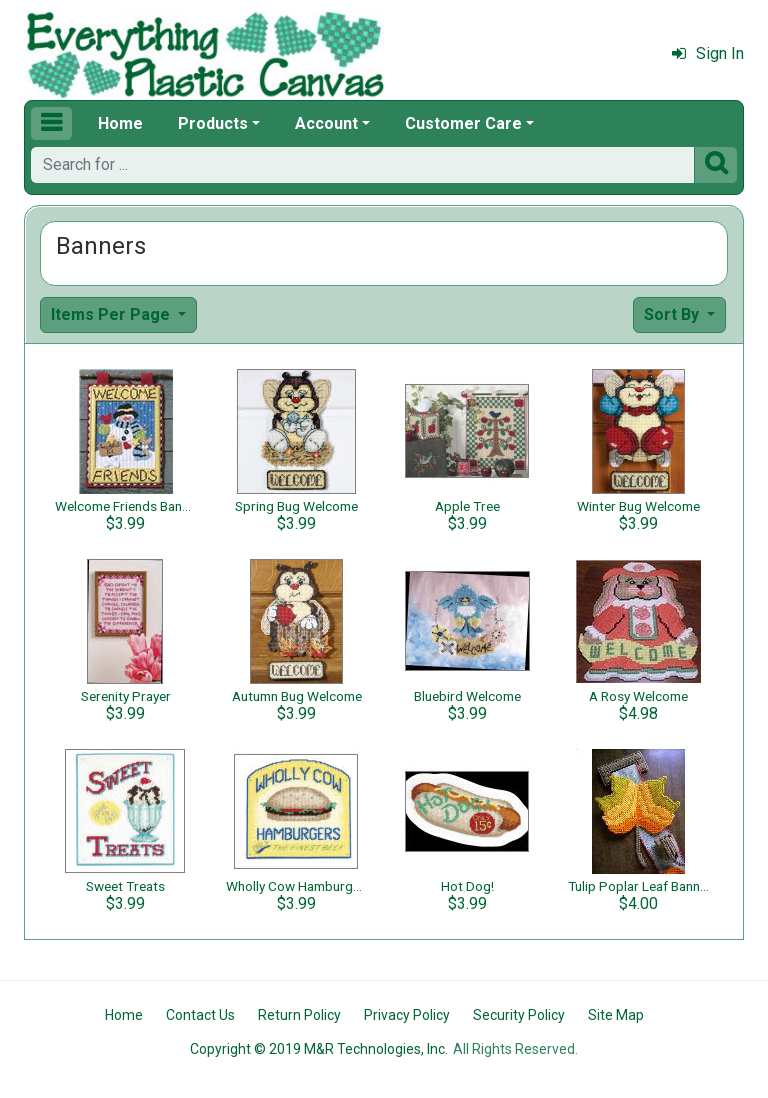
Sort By (673, 314)
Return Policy (299, 1015)
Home (120, 123)
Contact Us (200, 1015)
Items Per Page (112, 314)
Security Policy (519, 1015)
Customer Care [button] (463, 123)
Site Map (616, 1015)
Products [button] (213, 123)
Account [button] (326, 123)
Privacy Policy (407, 1015)
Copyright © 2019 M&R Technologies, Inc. (319, 1049)
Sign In (708, 53)
